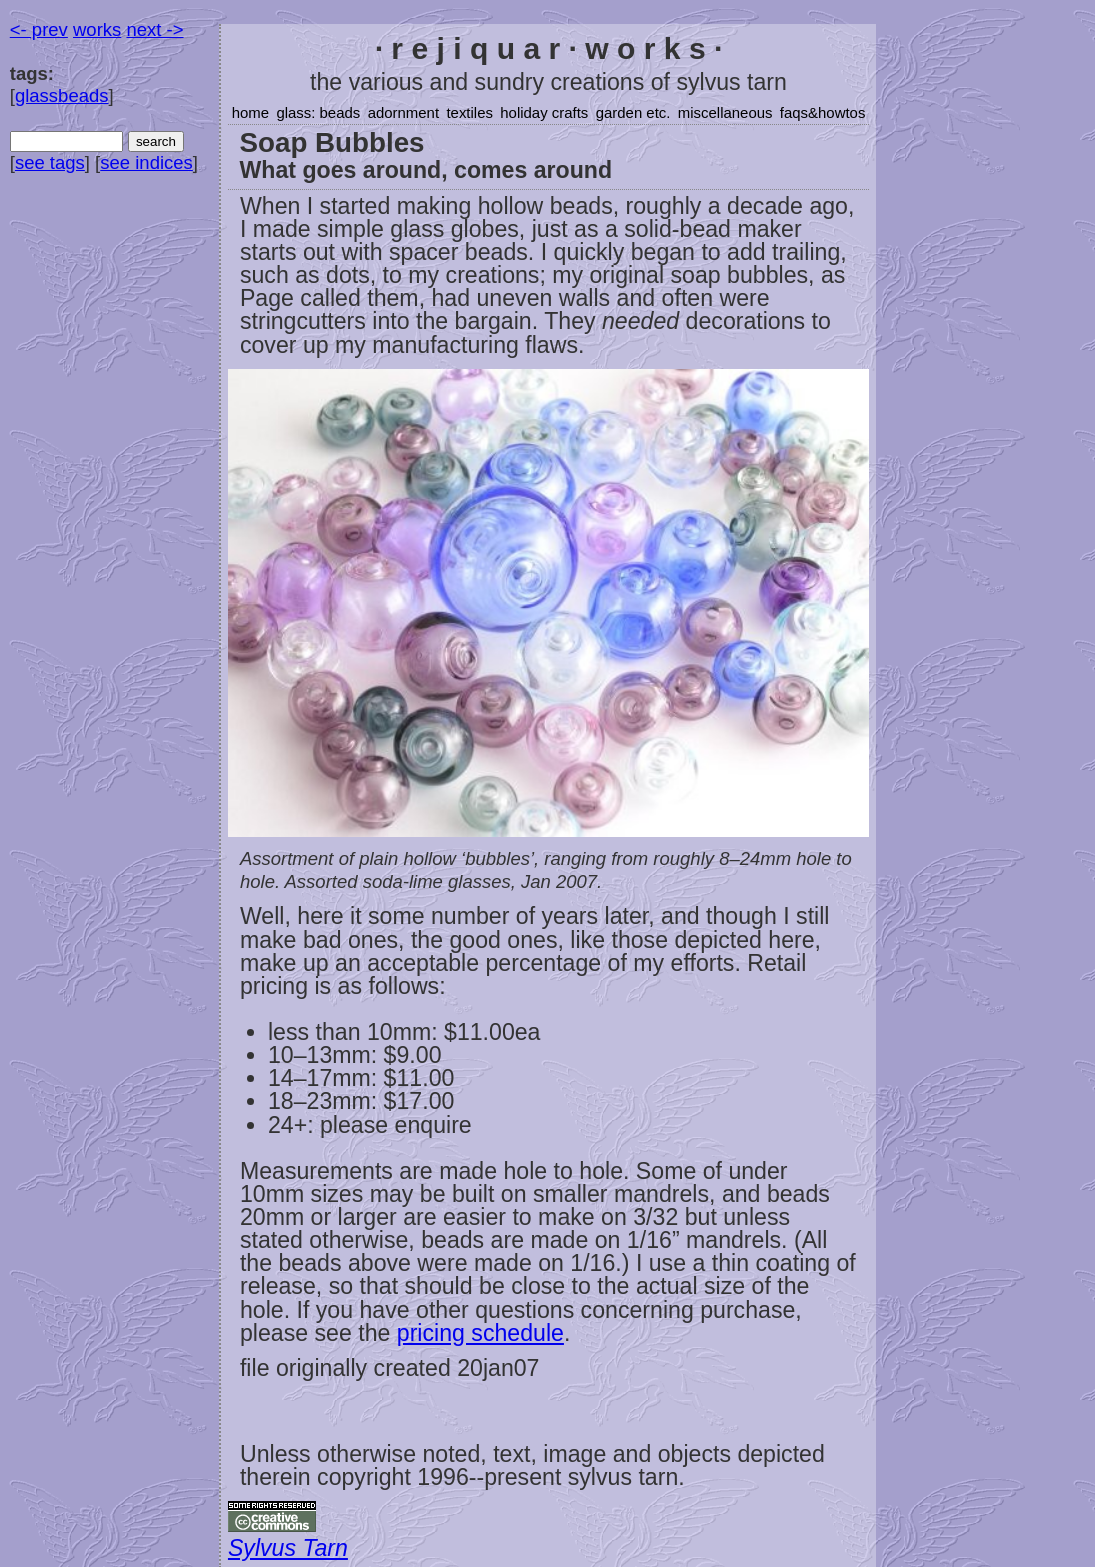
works (97, 29)
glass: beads (318, 112)
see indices (146, 162)
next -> (154, 29)
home (250, 112)
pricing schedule (480, 1333)
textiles (469, 112)
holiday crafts (544, 112)
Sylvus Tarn (288, 1548)
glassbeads (62, 95)
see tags (50, 162)
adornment (403, 112)
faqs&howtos (823, 112)
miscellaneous (725, 112)
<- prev (39, 29)
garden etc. (633, 112)
